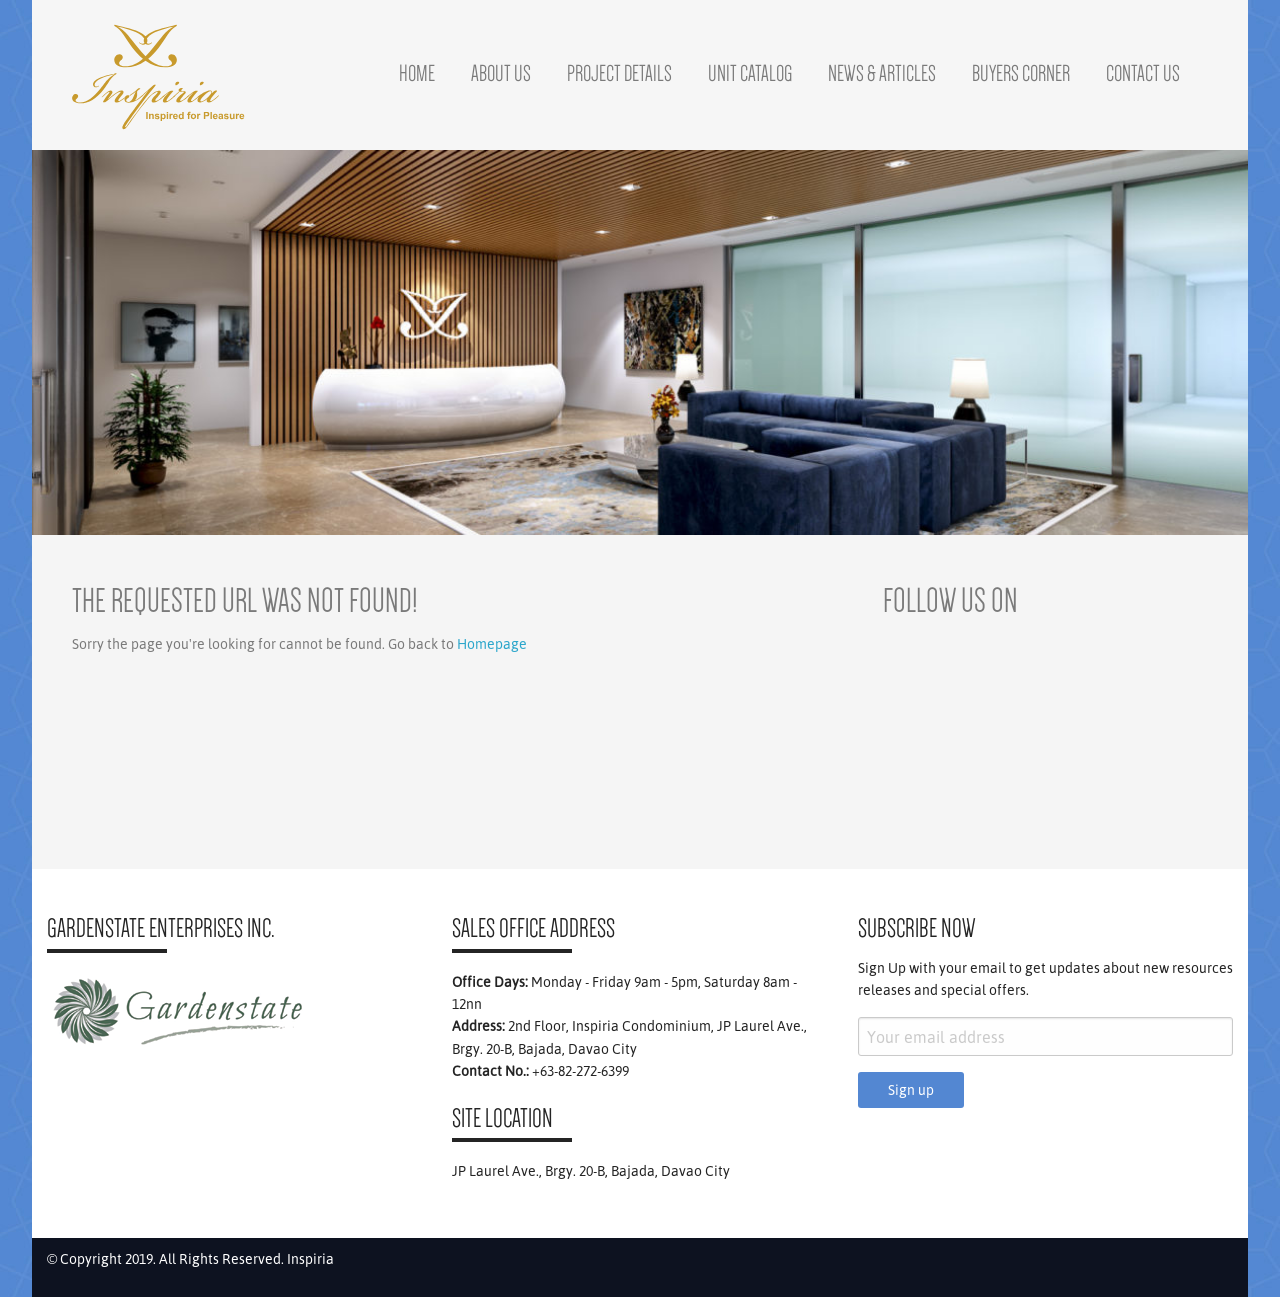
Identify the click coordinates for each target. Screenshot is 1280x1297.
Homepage (492, 644)
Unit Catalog (750, 73)
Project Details (619, 73)
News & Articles (882, 73)
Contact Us (1143, 73)
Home (417, 73)
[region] (640, 342)
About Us (501, 73)
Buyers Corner (1021, 73)
